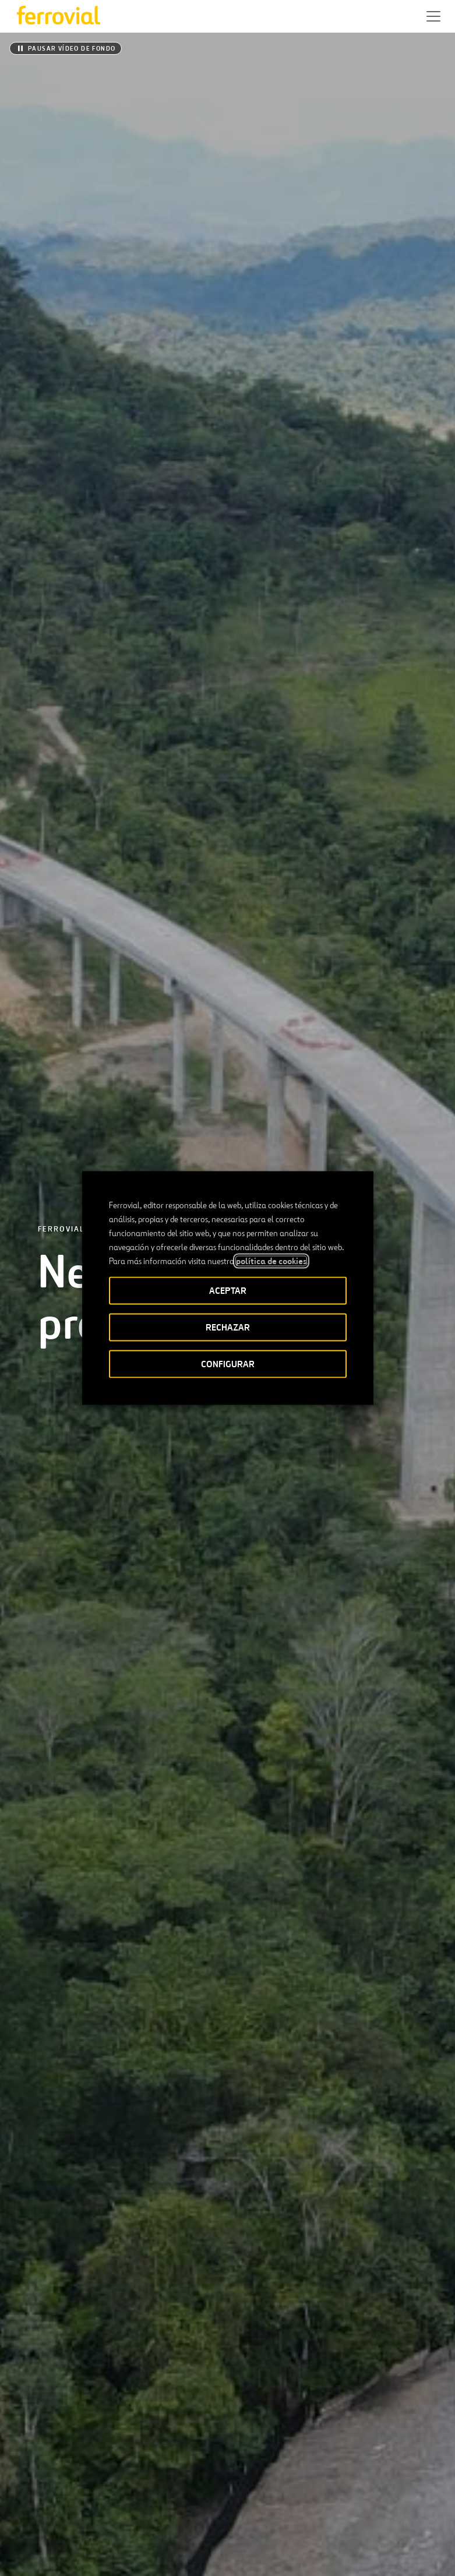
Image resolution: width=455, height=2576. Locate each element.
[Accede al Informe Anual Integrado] (227, 2086)
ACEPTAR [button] (227, 1291)
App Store (180, 2436)
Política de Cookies (305, 2552)
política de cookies (271, 1261)
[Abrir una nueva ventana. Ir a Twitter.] (22, 2510)
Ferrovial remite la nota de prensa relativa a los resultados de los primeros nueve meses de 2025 (334, 1825)
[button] (433, 16)
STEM (235, 2472)
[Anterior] (181, 1531)
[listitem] (62, 927)
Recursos (32, 2472)
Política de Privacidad (213, 2552)
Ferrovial (61, 151)
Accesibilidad (85, 2548)
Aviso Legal (143, 2552)
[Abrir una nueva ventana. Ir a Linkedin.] (43, 2510)
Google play (240, 2436)
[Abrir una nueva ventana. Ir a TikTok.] (105, 2510)
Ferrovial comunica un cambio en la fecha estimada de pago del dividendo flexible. (109, 1718)
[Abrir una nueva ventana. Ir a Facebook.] (63, 2510)
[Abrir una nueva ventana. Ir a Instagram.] (84, 2510)
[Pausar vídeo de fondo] (65, 48)
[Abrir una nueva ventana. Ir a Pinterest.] (126, 2510)
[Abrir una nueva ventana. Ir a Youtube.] (147, 2510)
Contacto (124, 2472)
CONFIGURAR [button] (228, 1364)
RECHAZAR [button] (228, 1327)
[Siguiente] (274, 1531)
